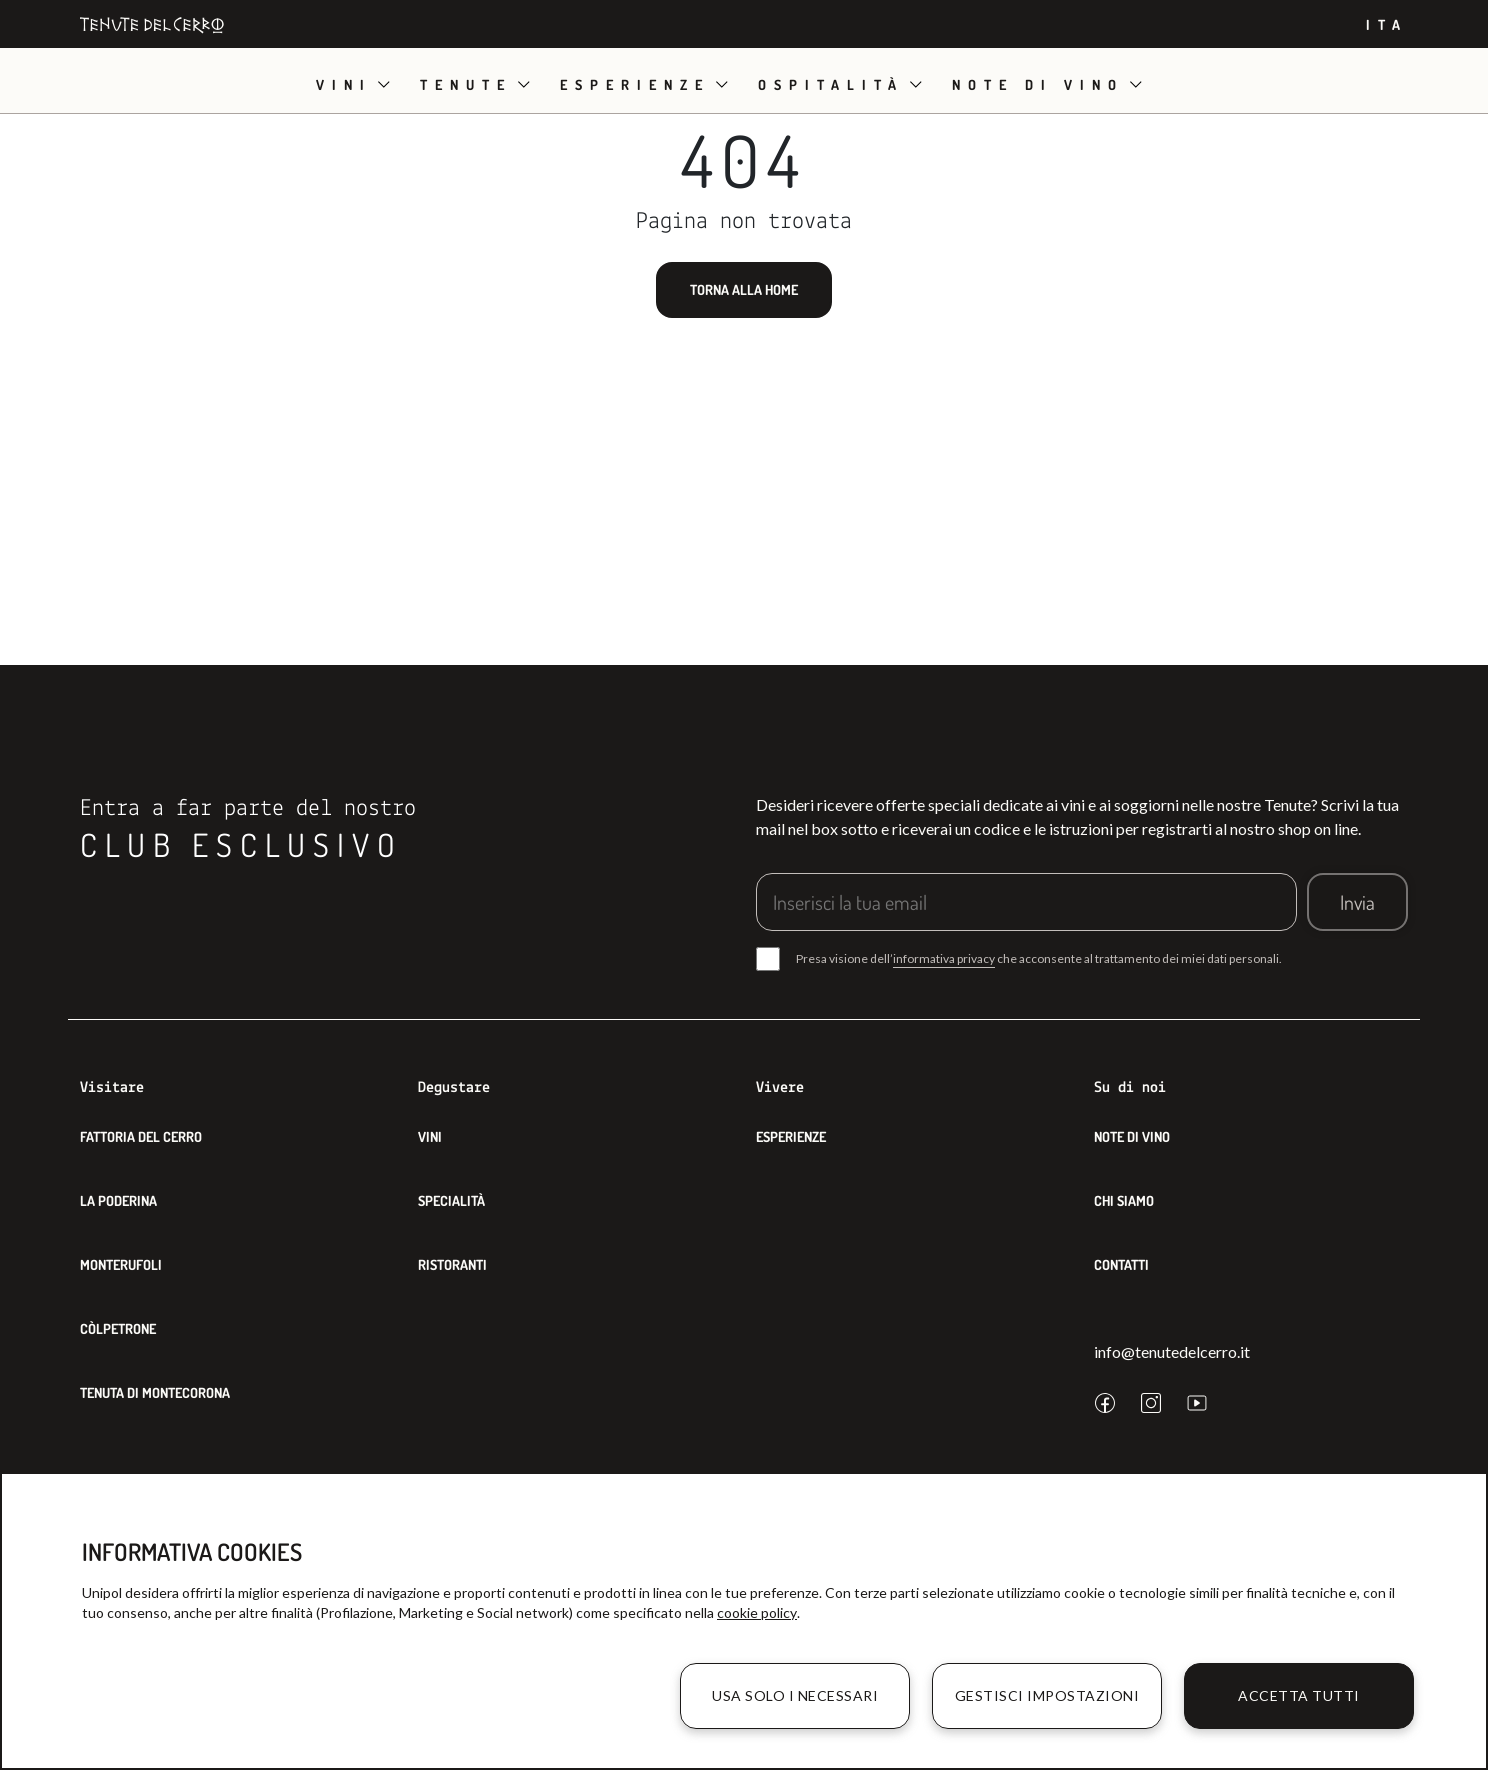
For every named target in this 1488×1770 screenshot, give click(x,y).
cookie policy (757, 1612)
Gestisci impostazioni (1047, 1695)
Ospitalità (831, 84)
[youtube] (1197, 1403)
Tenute (466, 84)
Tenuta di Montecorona (155, 1392)
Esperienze (635, 84)
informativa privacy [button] (944, 958)
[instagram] (1151, 1403)
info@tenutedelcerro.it (1172, 1351)
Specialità (451, 1200)
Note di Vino (1132, 1136)
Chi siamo (1124, 1200)
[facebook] (1105, 1403)
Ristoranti (452, 1264)
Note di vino (1038, 84)
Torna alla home (744, 289)
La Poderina (118, 1200)
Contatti (1121, 1264)
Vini (344, 84)
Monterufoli (121, 1264)
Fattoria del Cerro (141, 1136)
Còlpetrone (118, 1328)
